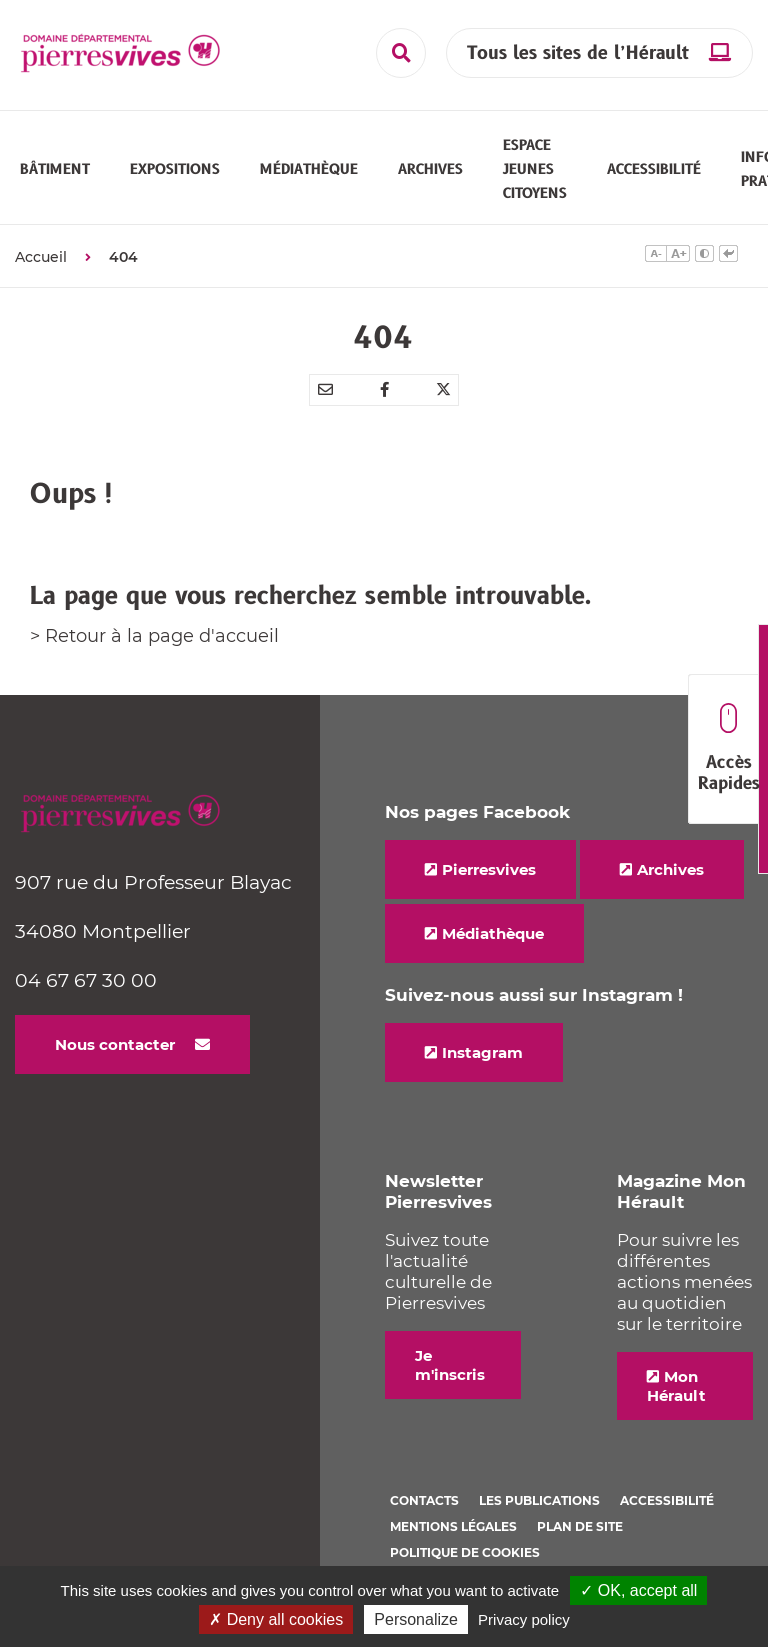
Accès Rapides (728, 749)
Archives (670, 881)
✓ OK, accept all (638, 1590)
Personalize (416, 1619)
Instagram (482, 1064)
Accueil (41, 269)
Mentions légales (453, 1538)
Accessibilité (667, 1512)
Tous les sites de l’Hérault (578, 53)
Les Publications (539, 1512)
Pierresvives (489, 881)
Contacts (424, 1512)
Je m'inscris (450, 1377)
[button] (55, 175)
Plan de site (580, 1538)
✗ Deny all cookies (276, 1619)
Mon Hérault (676, 1398)
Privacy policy (524, 1619)
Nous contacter (115, 1056)
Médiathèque (493, 945)
